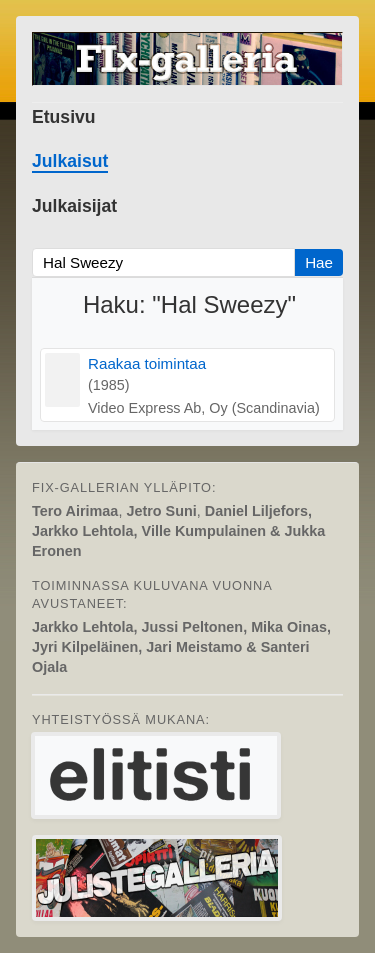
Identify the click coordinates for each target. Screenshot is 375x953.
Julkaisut (70, 161)
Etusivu (64, 117)
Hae (319, 262)
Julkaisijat (74, 206)
